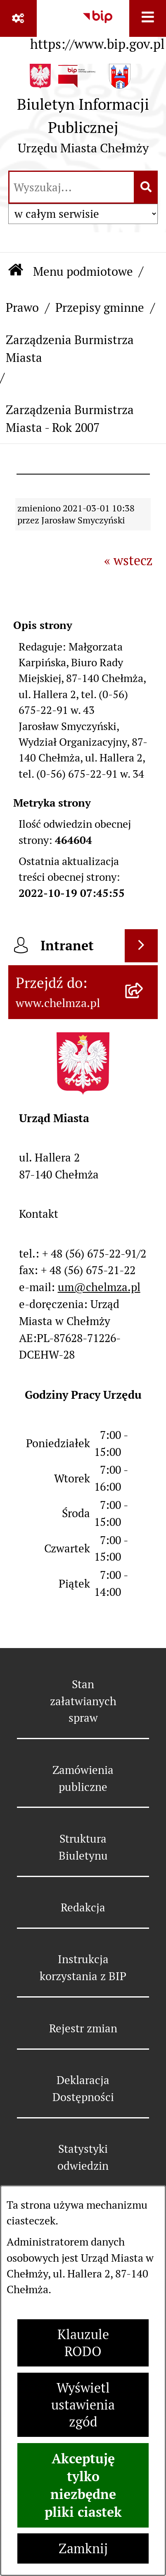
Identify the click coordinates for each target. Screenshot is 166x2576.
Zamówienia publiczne (83, 1778)
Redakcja (83, 1907)
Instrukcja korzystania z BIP (83, 1967)
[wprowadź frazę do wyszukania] (71, 187)
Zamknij (83, 2548)
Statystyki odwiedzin (83, 2157)
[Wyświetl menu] (147, 18)
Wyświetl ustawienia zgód (83, 2404)
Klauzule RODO (83, 2343)
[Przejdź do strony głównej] (83, 113)
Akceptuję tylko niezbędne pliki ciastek (83, 2485)
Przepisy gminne (99, 307)
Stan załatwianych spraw (83, 1701)
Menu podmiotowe (83, 271)
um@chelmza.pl (99, 1287)
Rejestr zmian (83, 2028)
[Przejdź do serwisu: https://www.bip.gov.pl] (97, 27)
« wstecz (128, 560)
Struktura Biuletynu (83, 1847)
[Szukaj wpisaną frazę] (146, 187)
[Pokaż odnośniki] (18, 18)
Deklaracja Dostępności (83, 2088)
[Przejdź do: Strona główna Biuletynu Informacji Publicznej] (16, 271)
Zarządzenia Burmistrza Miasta (70, 348)
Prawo (22, 307)
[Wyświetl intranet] (141, 945)
